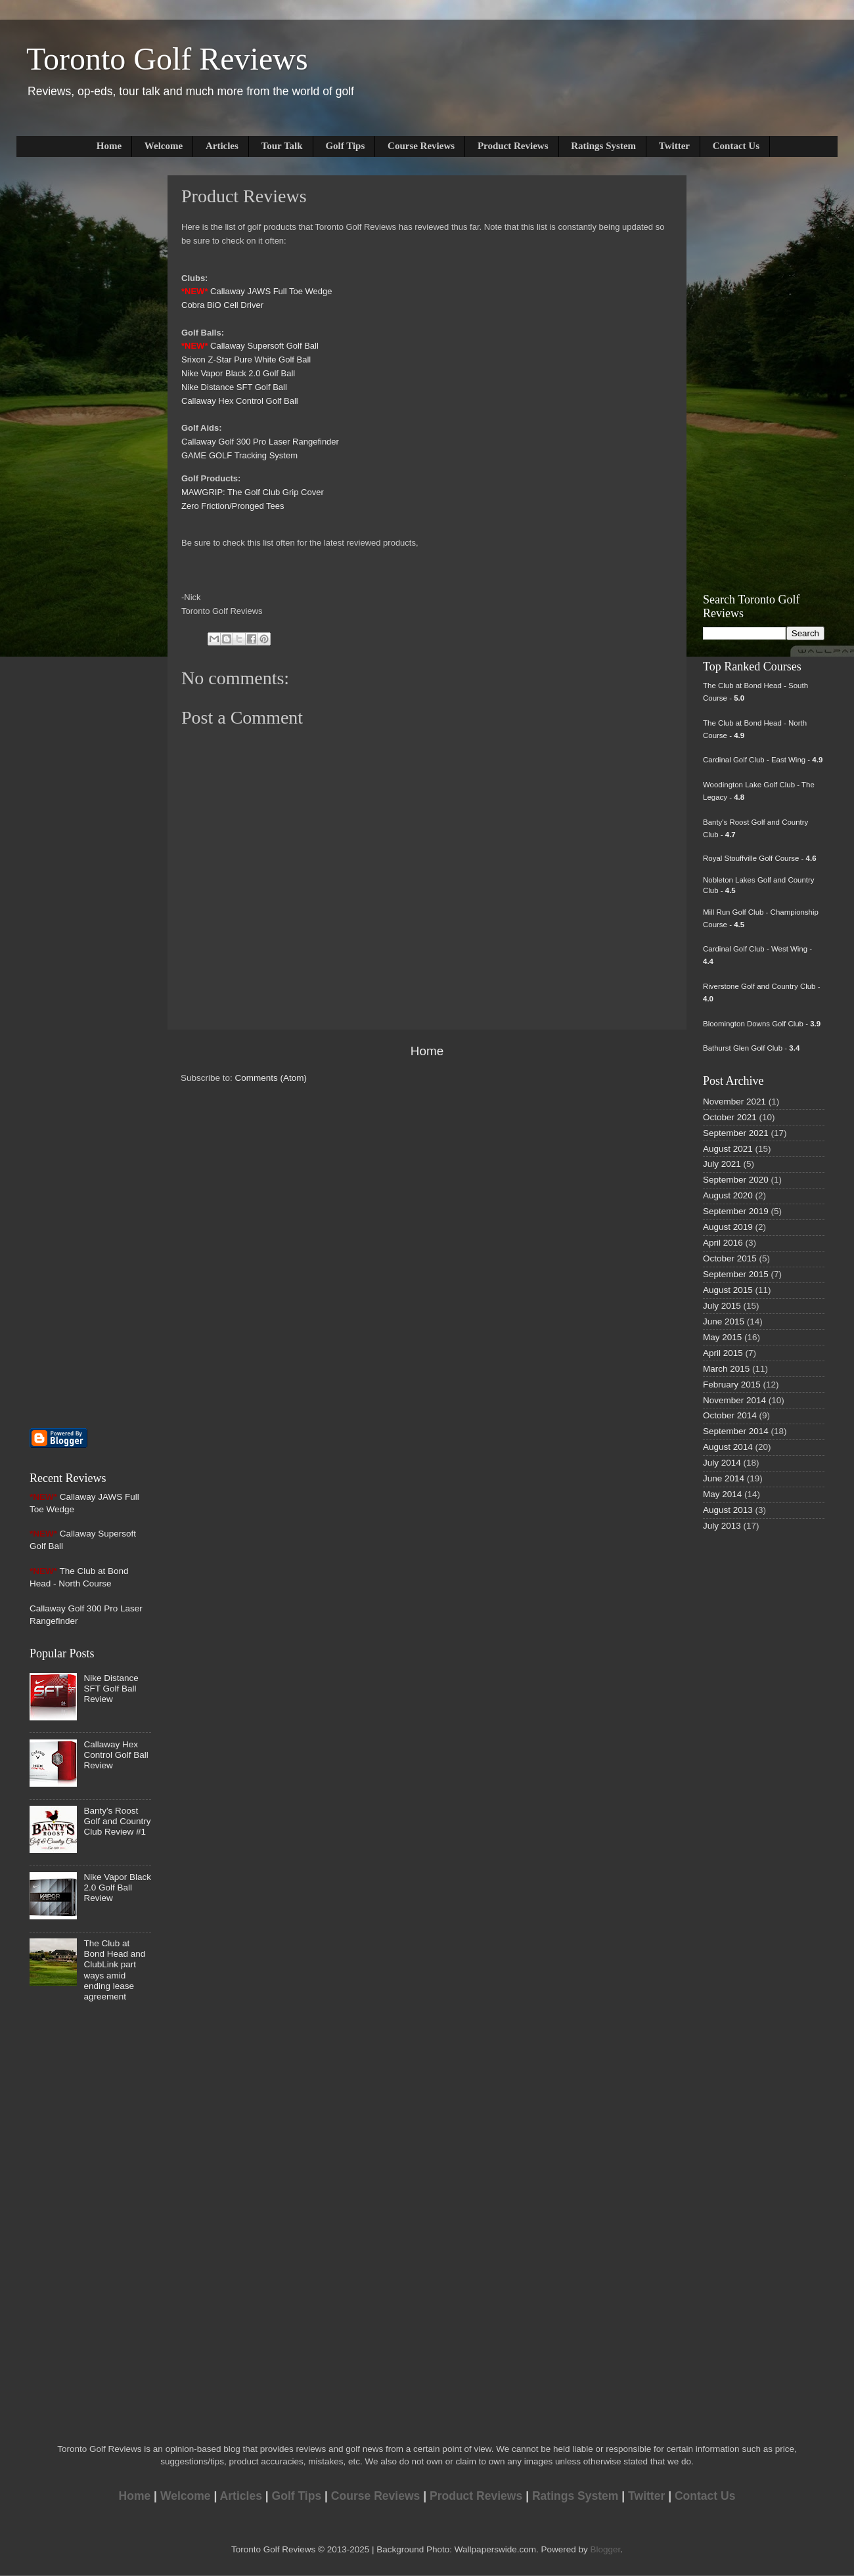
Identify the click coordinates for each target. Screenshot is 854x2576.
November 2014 (734, 1400)
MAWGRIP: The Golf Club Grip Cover (252, 492)
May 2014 (722, 1494)
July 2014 (722, 1463)
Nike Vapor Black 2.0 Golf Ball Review (117, 1887)
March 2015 (726, 1369)
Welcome (164, 146)
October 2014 (730, 1415)
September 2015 (736, 1274)
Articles (222, 146)
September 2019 (736, 1211)
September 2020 (736, 1180)
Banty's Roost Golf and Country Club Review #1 (116, 1821)
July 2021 (722, 1164)
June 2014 (723, 1478)
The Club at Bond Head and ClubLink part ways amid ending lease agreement (114, 1969)
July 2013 (722, 1526)
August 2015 (728, 1290)
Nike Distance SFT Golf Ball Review (110, 1688)
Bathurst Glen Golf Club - (751, 1048)
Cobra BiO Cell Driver (222, 305)
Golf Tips (345, 146)
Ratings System (603, 146)
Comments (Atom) (271, 1078)
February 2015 (732, 1384)
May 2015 (722, 1337)
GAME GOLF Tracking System (239, 455)
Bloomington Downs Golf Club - (761, 1024)
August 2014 (728, 1447)
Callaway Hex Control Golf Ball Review (115, 1754)
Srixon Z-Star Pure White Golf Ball (246, 359)
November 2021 (734, 1101)
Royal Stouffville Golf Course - (760, 858)
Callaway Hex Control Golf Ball (239, 401)
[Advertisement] (69, 372)
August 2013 (728, 1510)
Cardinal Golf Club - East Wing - (762, 760)
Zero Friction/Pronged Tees (232, 506)
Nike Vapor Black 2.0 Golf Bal (237, 373)
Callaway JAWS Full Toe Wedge (271, 291)
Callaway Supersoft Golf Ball (264, 346)
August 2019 (728, 1227)
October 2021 (730, 1117)
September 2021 (736, 1133)
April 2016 (723, 1243)
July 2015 (722, 1306)
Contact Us (736, 146)
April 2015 (723, 1353)
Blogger (605, 2549)
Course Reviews (421, 146)
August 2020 (728, 1195)
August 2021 (728, 1149)
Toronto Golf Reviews (167, 58)
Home (109, 146)
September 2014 (736, 1431)
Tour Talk (282, 146)
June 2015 (723, 1321)
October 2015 (730, 1258)
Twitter (674, 146)
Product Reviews (513, 146)
